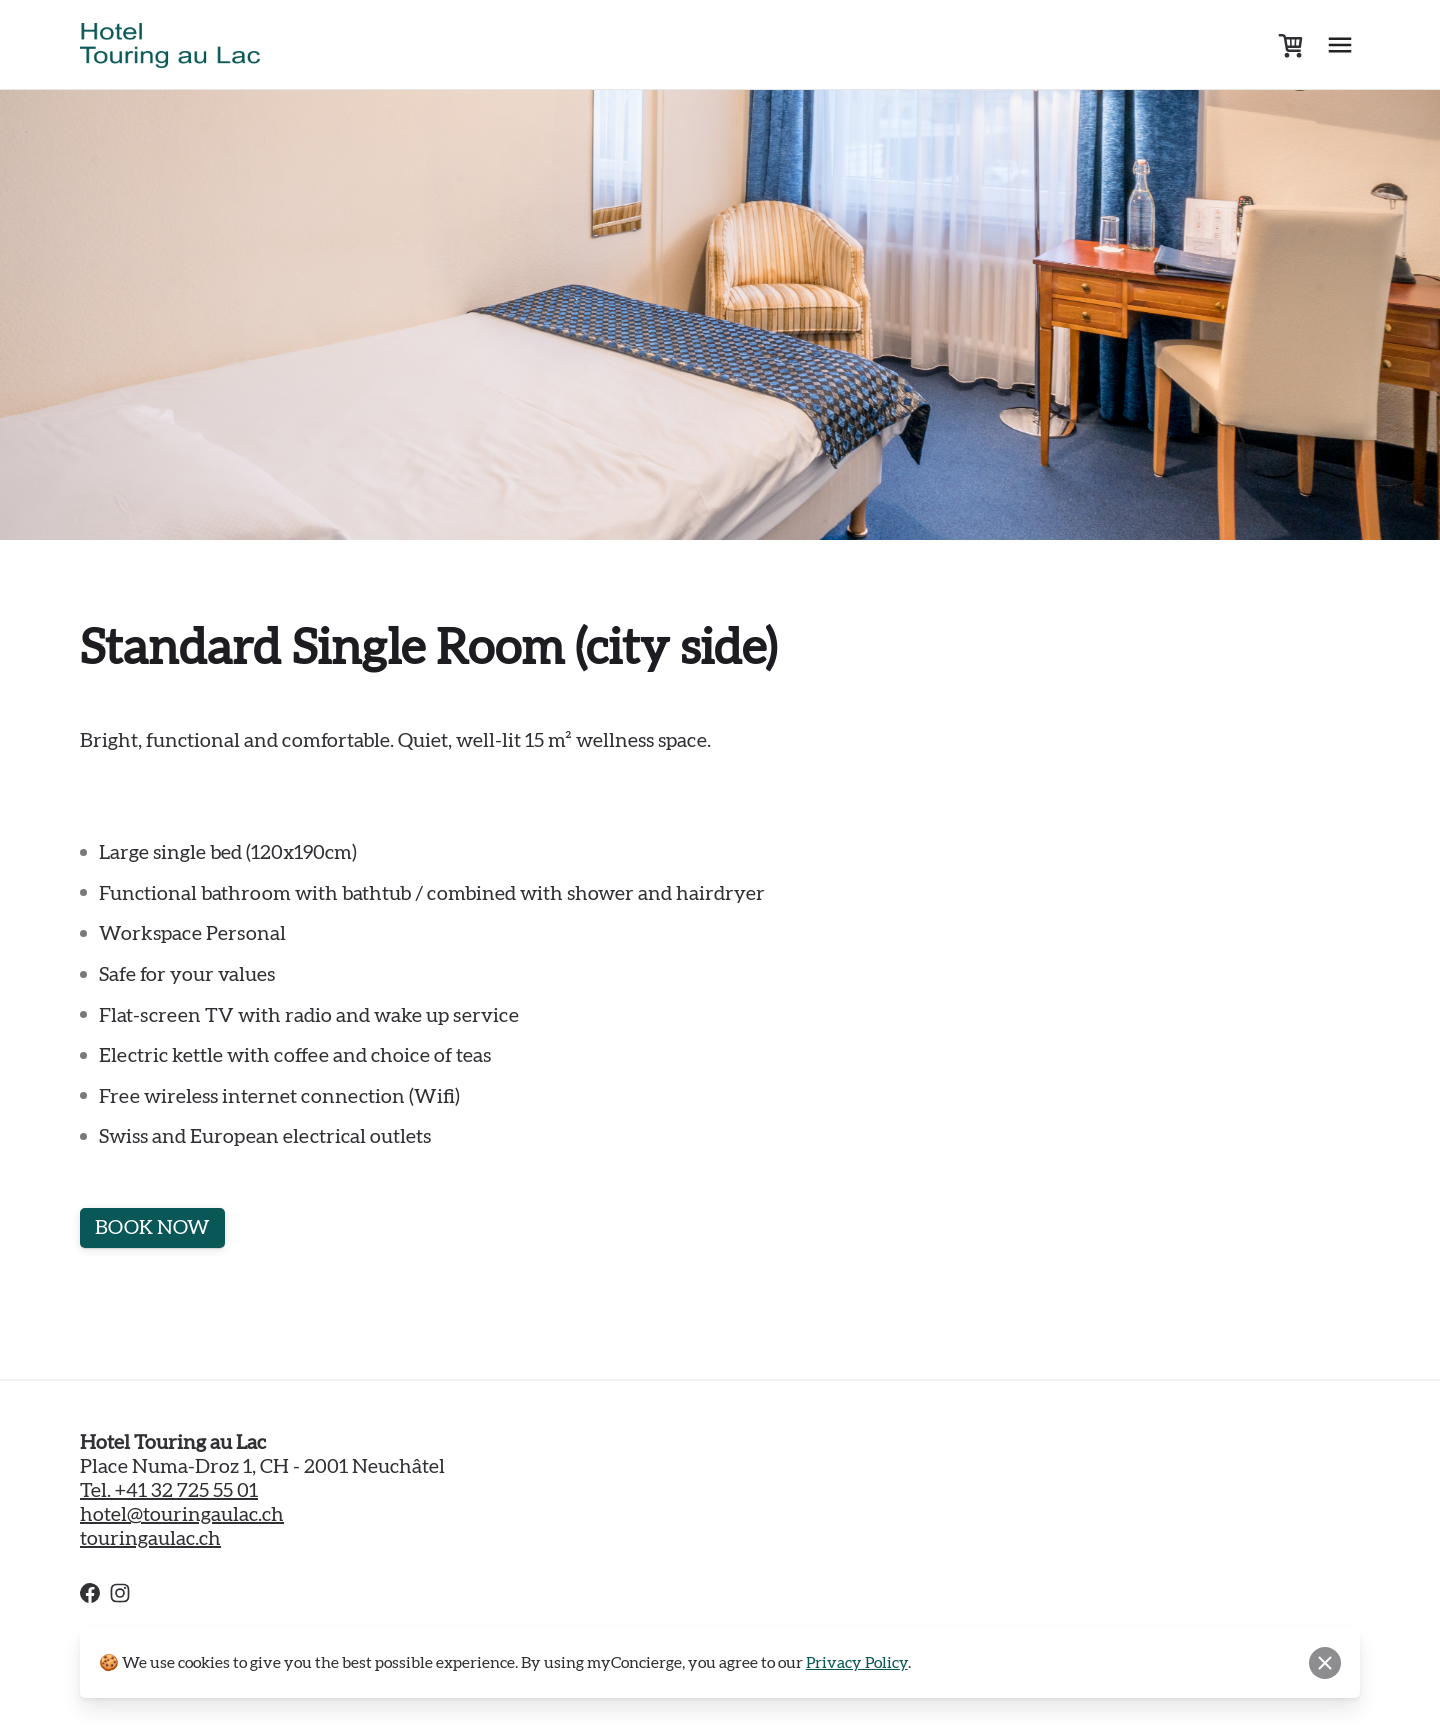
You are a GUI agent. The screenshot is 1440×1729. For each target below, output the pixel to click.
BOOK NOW (152, 1228)
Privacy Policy (857, 1663)
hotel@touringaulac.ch (182, 1515)
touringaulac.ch (150, 1539)
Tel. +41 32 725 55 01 (169, 1491)
